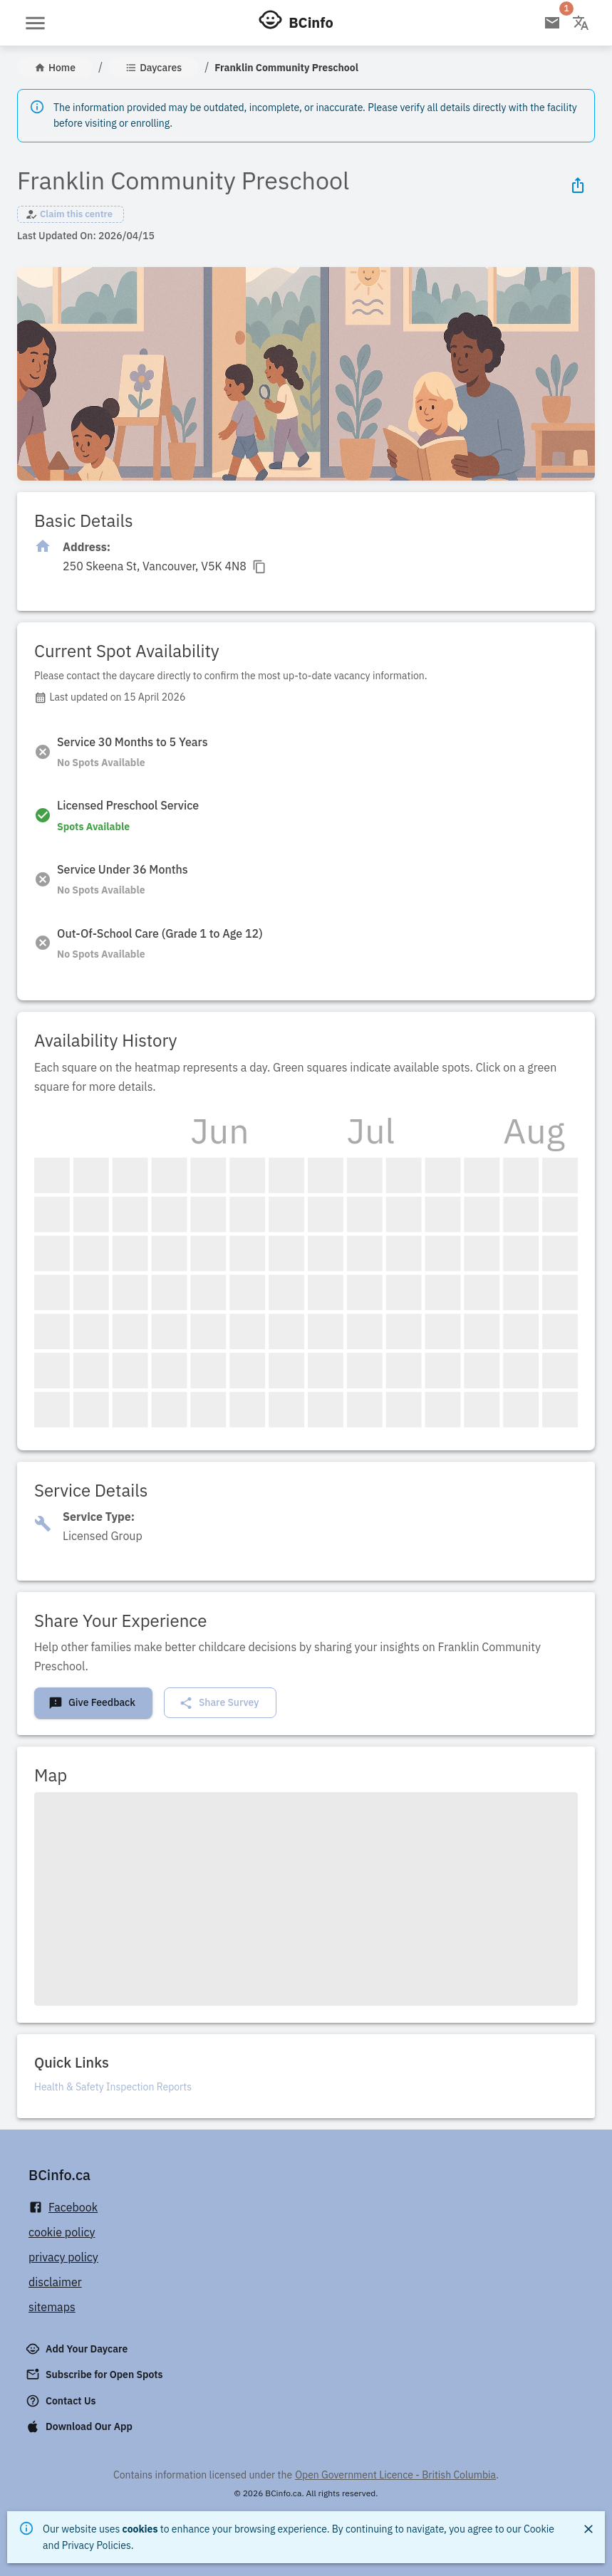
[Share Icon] (578, 185)
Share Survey (219, 1703)
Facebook (63, 2207)
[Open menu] (35, 23)
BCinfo (311, 22)
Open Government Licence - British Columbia (395, 2474)
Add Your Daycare (78, 2349)
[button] (70, 214)
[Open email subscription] (552, 23)
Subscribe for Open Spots (95, 2374)
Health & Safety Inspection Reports (113, 2086)
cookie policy (61, 2232)
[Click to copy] (164, 566)
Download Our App (80, 2426)
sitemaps (52, 2307)
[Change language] (580, 23)
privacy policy (63, 2257)
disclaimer (55, 2282)
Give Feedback (91, 1703)
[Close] (588, 2529)
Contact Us (62, 2401)
